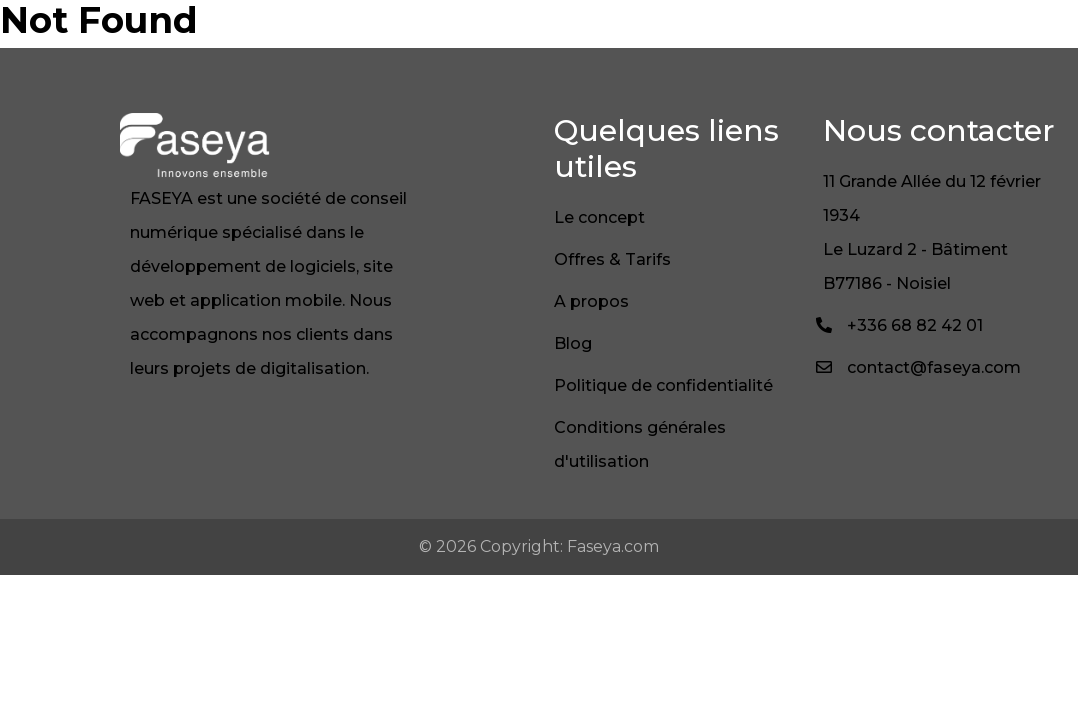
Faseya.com (613, 546)
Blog (573, 343)
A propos (591, 301)
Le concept (599, 217)
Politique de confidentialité (663, 385)
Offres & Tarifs (612, 259)
